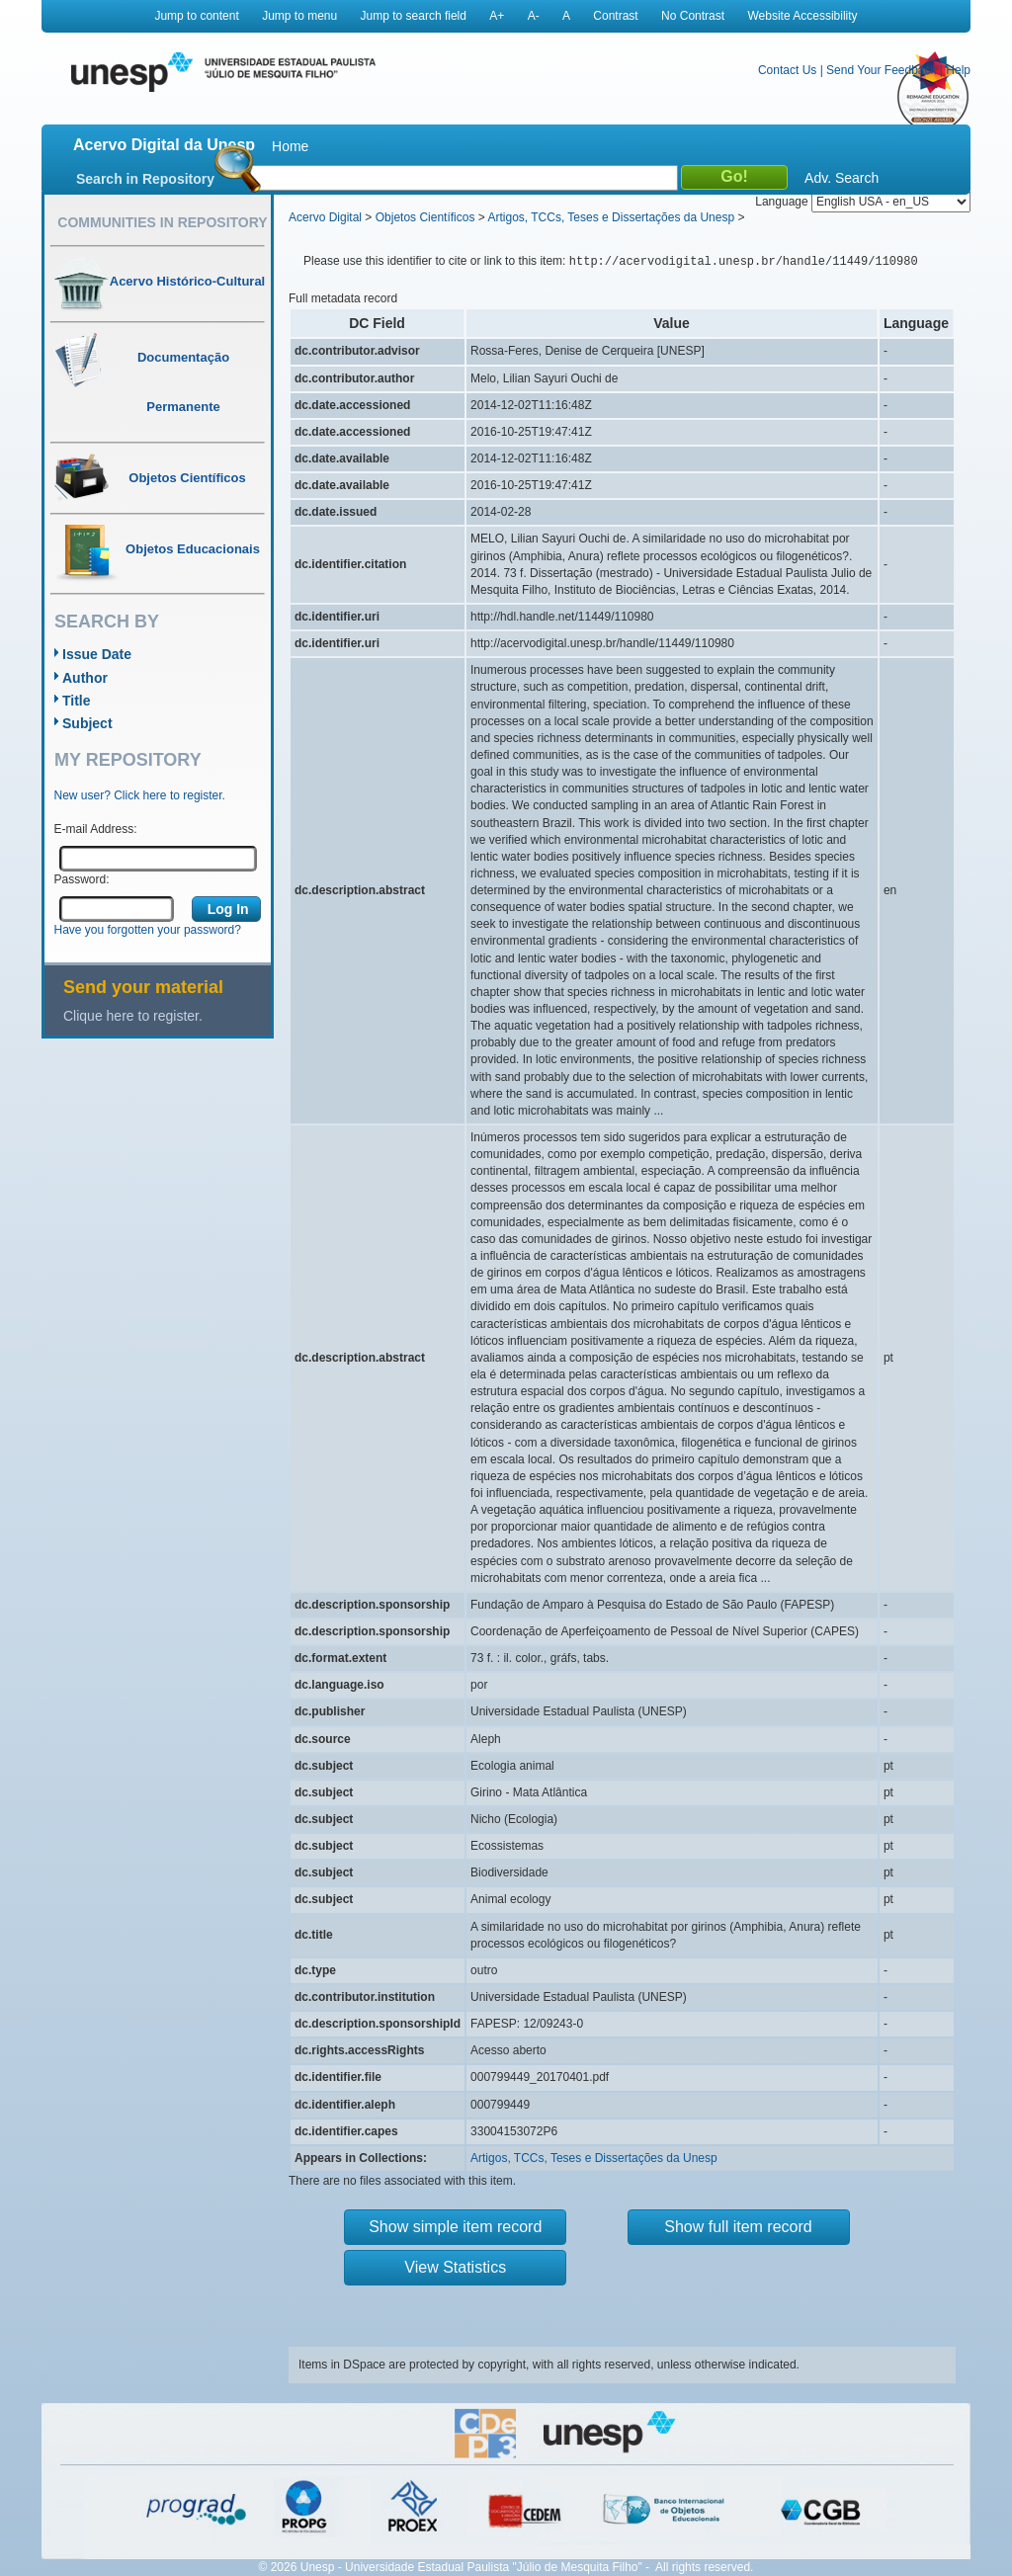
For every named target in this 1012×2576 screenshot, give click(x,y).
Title (76, 700)
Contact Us (787, 70)
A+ (496, 16)
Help (958, 70)
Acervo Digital (325, 217)
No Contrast (692, 16)
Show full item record (737, 2226)
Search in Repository (145, 179)
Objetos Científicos (425, 217)
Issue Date (96, 654)
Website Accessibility (802, 16)
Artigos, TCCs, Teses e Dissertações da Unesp (610, 217)
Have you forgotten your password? (147, 930)
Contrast (615, 16)
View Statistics (455, 2267)
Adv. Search (841, 178)
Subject (87, 723)
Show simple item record (455, 2226)
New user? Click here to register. (139, 795)
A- (534, 16)
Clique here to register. (133, 1016)
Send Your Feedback (881, 70)
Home (290, 146)
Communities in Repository (162, 222)
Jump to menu (299, 16)
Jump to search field (413, 16)
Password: (82, 879)
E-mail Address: (95, 829)
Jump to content (196, 16)
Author (85, 678)
